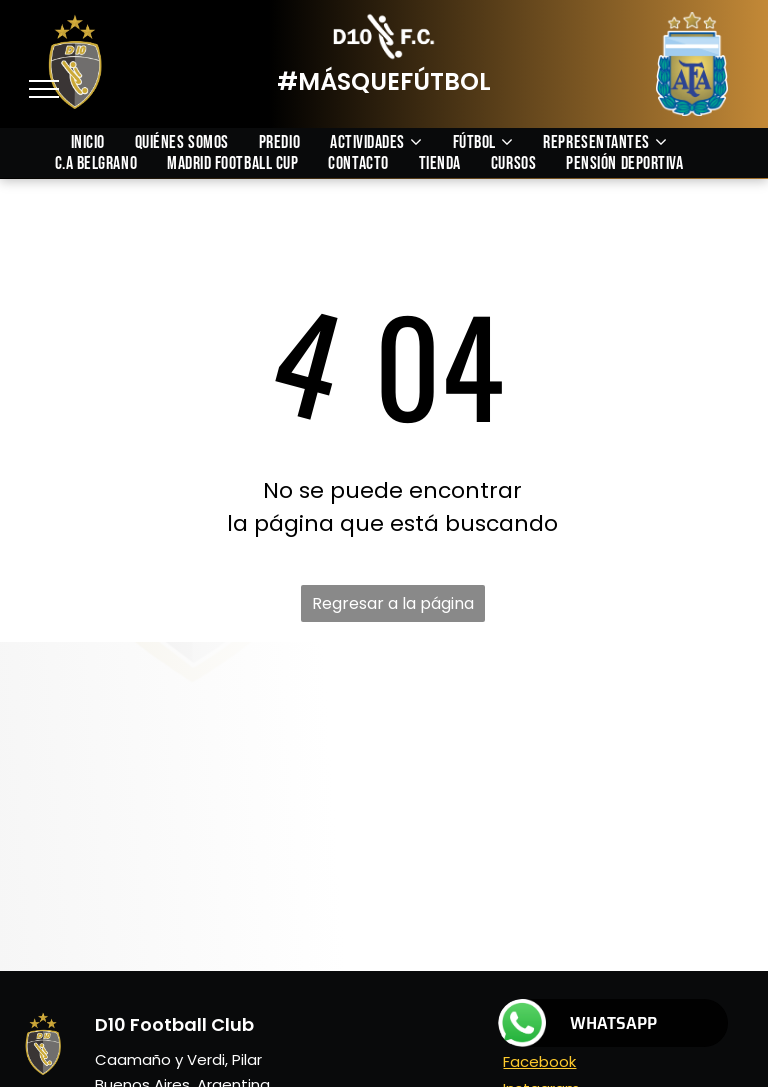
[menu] (44, 89)
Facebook (539, 1061)
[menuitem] (103, 142)
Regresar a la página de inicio (393, 607)
